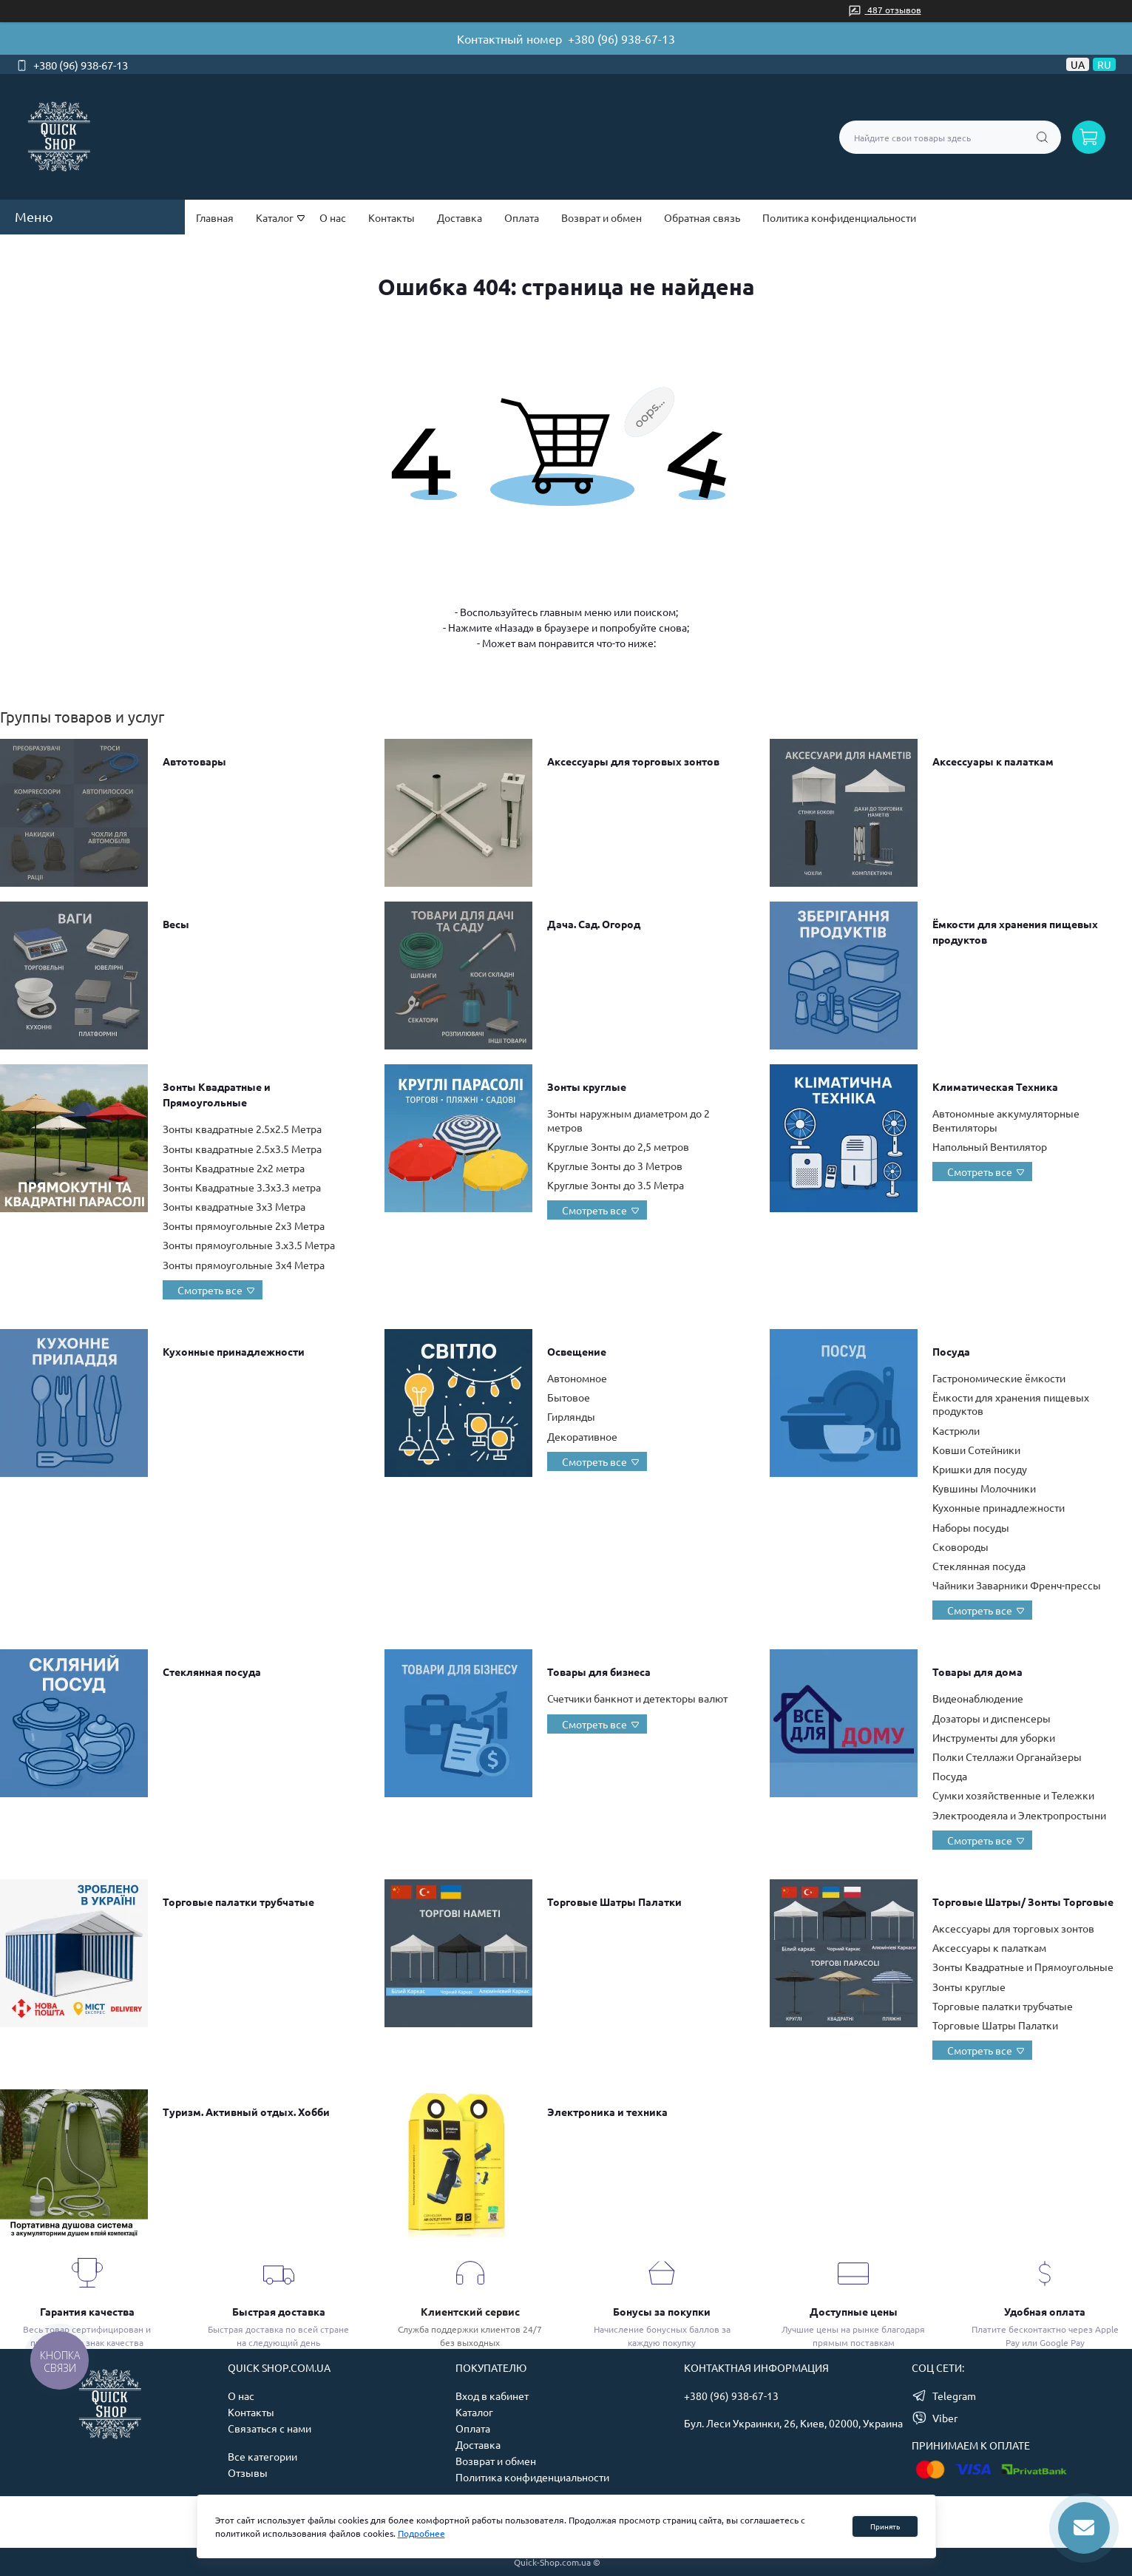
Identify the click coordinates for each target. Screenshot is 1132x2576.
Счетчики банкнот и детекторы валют (637, 1698)
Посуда (951, 1351)
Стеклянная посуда (979, 1565)
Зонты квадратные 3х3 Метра (234, 1206)
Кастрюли (956, 1430)
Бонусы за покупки (662, 2311)
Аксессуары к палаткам (993, 761)
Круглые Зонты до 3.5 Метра (615, 1184)
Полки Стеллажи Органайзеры (1007, 1756)
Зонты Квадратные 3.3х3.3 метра (242, 1187)
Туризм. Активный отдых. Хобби (246, 2111)
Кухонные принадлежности (234, 1351)
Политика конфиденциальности (839, 217)
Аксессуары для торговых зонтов (633, 761)
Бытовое (568, 1397)
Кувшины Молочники (984, 1488)
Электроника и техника (607, 2111)
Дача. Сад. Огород (593, 923)
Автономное (577, 1378)
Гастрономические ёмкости (998, 1378)
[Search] (1042, 137)
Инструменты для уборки (993, 1737)
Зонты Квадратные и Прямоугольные (1023, 1966)
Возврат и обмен (601, 217)
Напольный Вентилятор (989, 1146)
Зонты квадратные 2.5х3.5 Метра (242, 1148)
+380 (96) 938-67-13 (621, 38)
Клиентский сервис (470, 2311)
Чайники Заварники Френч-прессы (1016, 1585)
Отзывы (248, 2472)
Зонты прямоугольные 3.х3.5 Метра (249, 1244)
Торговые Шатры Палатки (614, 1901)
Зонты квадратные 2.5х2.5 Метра (242, 1128)
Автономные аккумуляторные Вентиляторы (1006, 1119)
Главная (215, 217)
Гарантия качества (87, 2311)
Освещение (576, 1351)
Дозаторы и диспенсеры (991, 1718)
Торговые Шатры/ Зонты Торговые (1023, 1901)
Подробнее (421, 2533)
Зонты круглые (586, 1086)
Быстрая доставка (278, 2311)
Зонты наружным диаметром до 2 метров (628, 1119)
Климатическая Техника (995, 1086)
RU (1104, 64)
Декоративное (582, 1436)
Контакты (391, 217)
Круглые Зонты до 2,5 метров (618, 1146)
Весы (176, 923)
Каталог (474, 2411)
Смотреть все (210, 1290)
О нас (332, 217)
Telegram (954, 2395)
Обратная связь (702, 217)
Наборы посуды (970, 1527)
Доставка (459, 217)
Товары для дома (977, 1671)
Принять (885, 2526)
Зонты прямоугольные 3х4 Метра (244, 1264)
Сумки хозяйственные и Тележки (1013, 1795)
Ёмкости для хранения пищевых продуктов (1010, 1403)
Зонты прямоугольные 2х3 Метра (244, 1225)
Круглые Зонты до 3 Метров (614, 1165)
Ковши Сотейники (976, 1449)
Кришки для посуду (979, 1468)
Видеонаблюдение (977, 1698)
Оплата (521, 217)
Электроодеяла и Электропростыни (1019, 1815)
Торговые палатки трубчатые (238, 1901)
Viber (945, 2417)
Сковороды (960, 1546)
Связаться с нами (269, 2428)
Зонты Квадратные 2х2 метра (234, 1167)
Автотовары (194, 761)
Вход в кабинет (492, 2395)
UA (1078, 64)
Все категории (262, 2456)
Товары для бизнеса (599, 1671)
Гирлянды (571, 1416)
